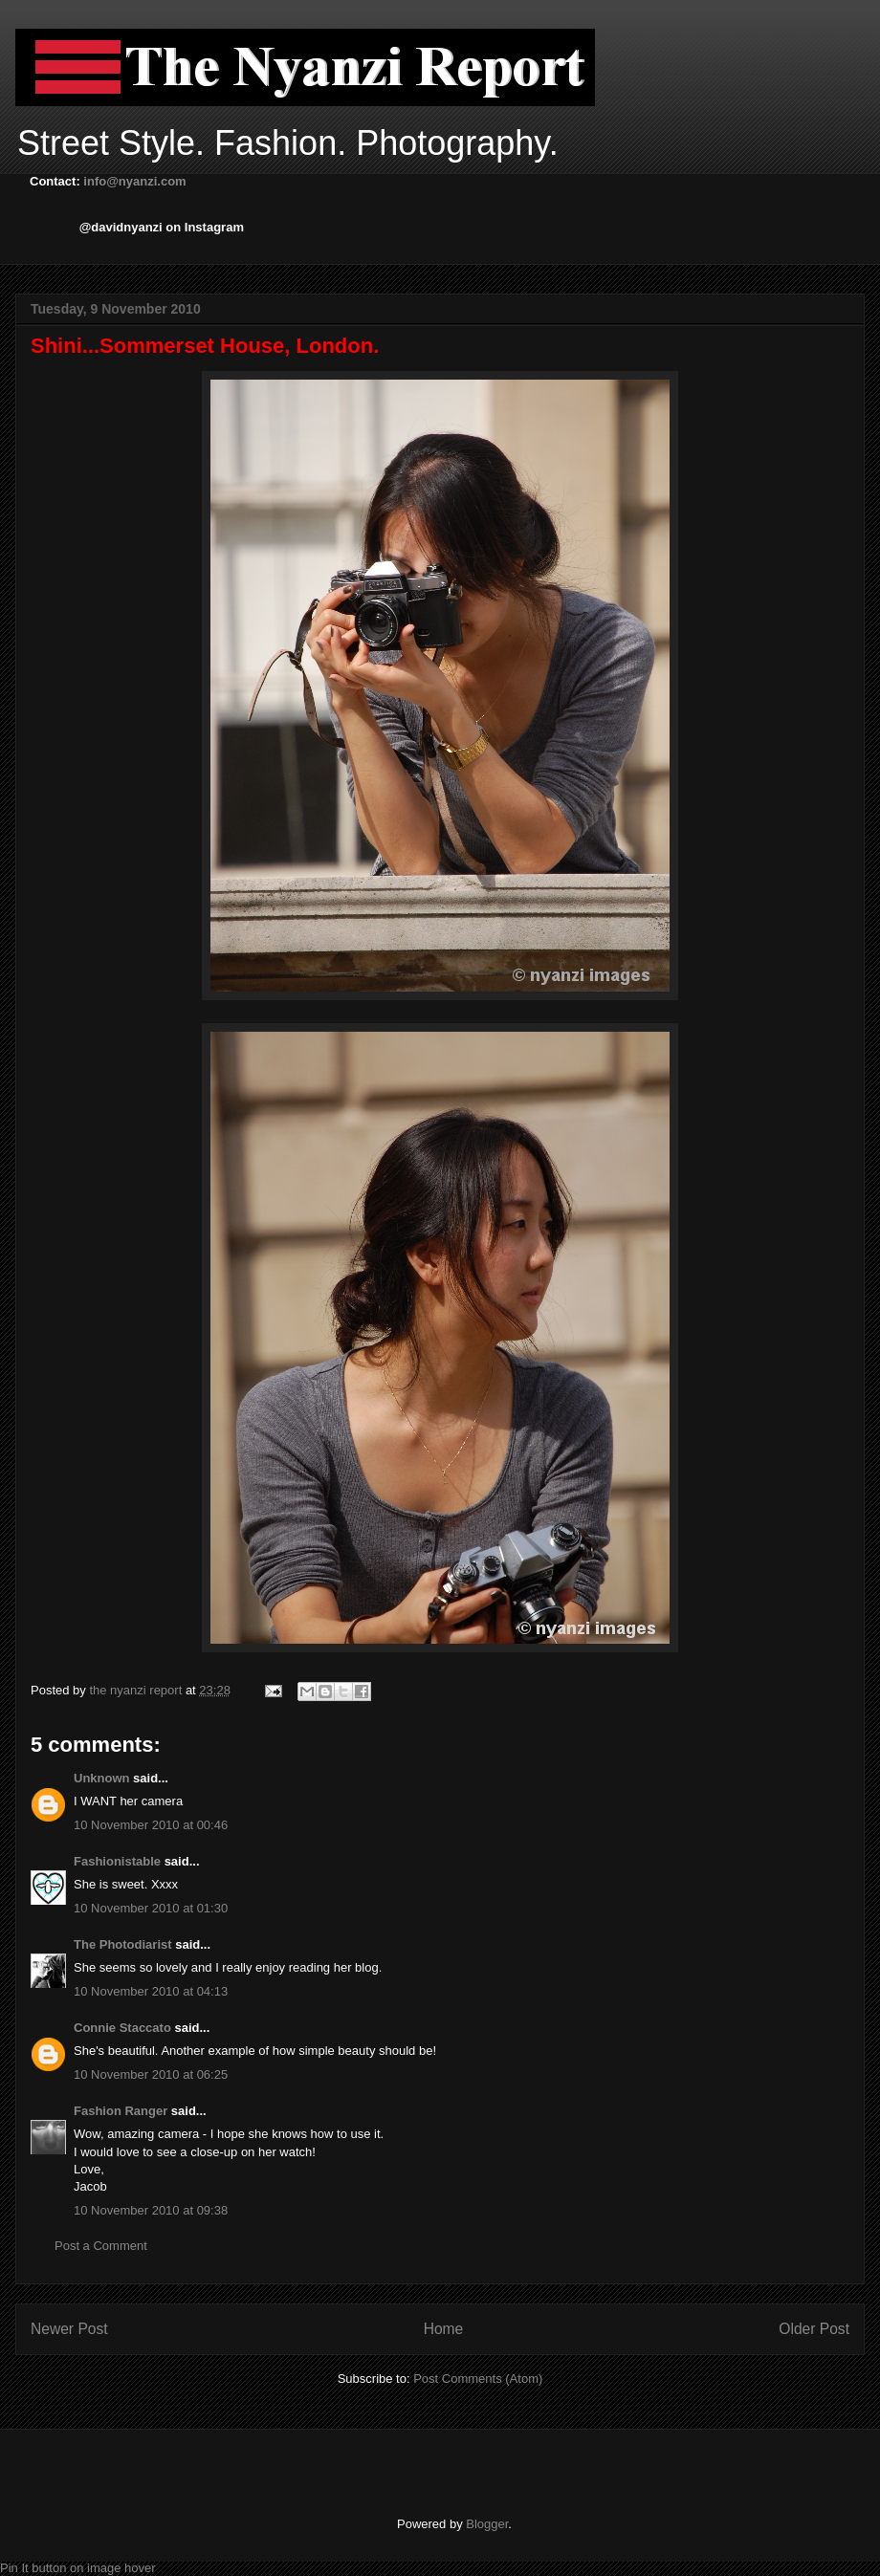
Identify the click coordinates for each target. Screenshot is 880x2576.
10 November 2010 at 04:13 (151, 1991)
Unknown (102, 1778)
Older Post (814, 2329)
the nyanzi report (137, 1690)
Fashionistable (117, 1861)
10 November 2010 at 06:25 (151, 2074)
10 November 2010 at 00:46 (151, 1825)
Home (444, 2329)
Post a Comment (101, 2245)
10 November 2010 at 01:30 (151, 1908)
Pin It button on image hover (78, 2568)
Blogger (487, 2524)
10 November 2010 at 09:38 (151, 2210)
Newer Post (69, 2329)
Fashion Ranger (120, 2111)
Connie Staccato (122, 2027)
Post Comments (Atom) (477, 2378)
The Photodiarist (123, 1944)
